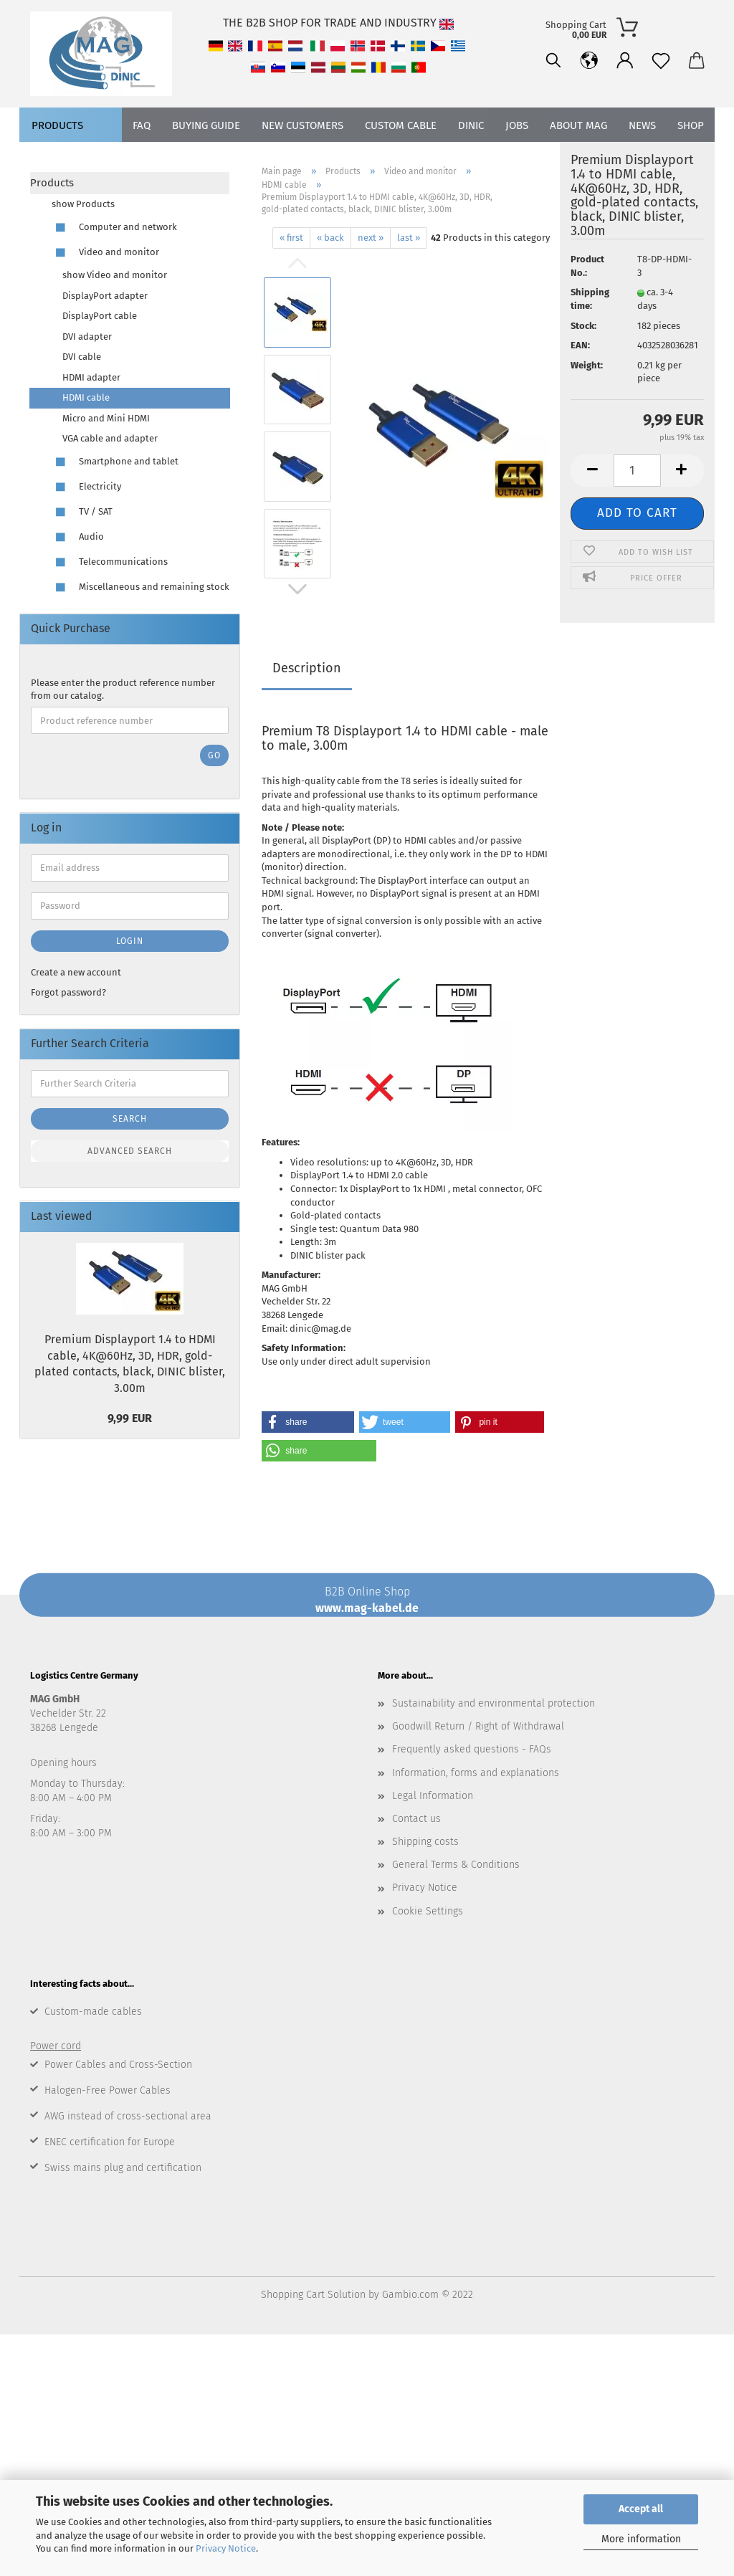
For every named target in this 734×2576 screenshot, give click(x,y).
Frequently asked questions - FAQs (471, 1749)
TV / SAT (82, 512)
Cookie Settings (427, 1911)
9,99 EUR (130, 1418)
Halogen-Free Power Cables (107, 2090)
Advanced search (129, 1151)
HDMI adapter (91, 377)
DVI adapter (87, 336)
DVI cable (81, 356)
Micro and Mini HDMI (106, 418)
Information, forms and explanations (475, 1773)
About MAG (578, 157)
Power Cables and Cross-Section (118, 2065)
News (642, 157)
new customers (302, 157)
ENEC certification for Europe (109, 2142)
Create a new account (76, 972)
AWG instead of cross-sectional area (127, 2116)
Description (306, 668)
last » (408, 237)
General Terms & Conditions (456, 1865)
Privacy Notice (226, 2548)
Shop (690, 157)
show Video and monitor (114, 274)
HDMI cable (86, 397)
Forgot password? (68, 992)
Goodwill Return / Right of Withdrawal (478, 1726)
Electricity (86, 487)
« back (330, 237)
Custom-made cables (93, 2011)
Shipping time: (590, 299)
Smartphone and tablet (115, 462)
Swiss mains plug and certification (122, 2168)
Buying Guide (206, 157)
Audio (78, 537)
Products (57, 157)
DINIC (471, 157)
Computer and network (114, 228)
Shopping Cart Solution (313, 2295)
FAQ (142, 157)
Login (129, 941)
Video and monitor (105, 253)
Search (130, 1119)
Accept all (641, 2509)
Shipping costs (425, 1842)
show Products (83, 204)
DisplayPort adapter (105, 295)
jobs (516, 157)
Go (214, 755)
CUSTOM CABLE (401, 157)
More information (641, 2539)
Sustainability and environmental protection (493, 1703)
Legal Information (432, 1796)
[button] (307, 1422)
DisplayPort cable (99, 315)
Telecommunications (110, 562)
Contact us (416, 1819)
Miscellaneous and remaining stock (140, 587)
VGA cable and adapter (110, 438)
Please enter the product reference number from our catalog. (123, 689)
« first (291, 237)
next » (370, 237)
